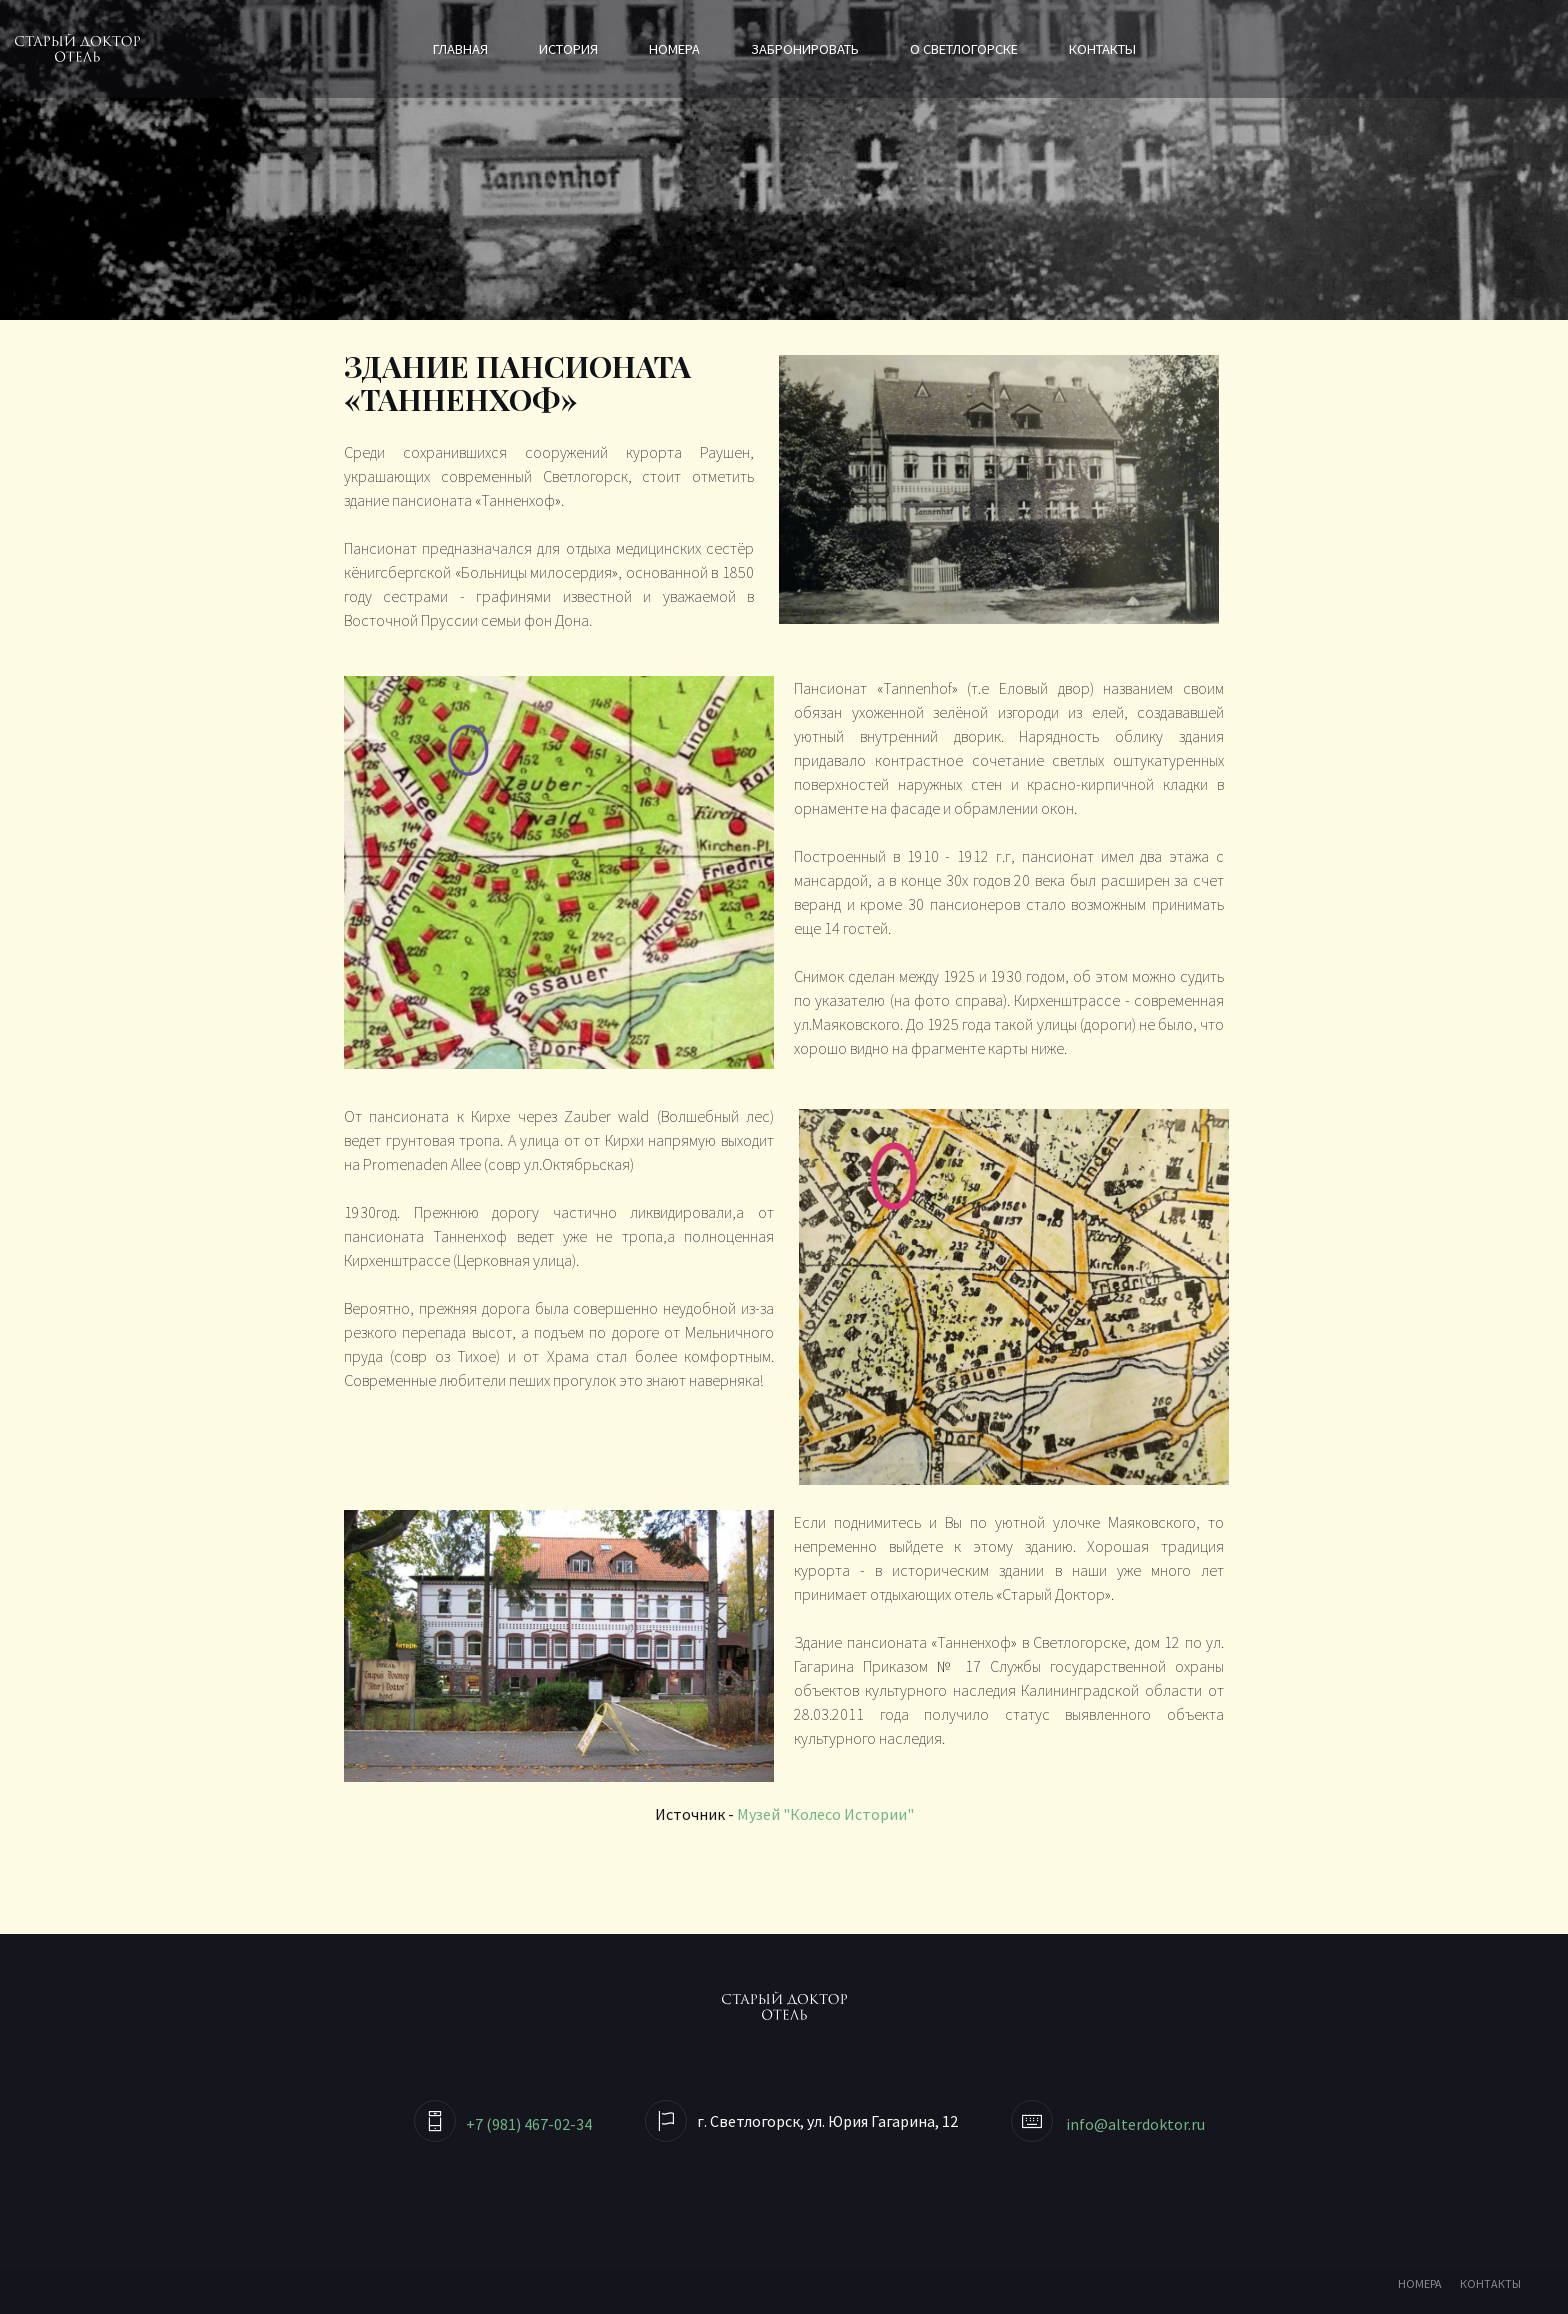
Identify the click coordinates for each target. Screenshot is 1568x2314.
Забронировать (805, 49)
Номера (674, 49)
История (568, 49)
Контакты (1102, 49)
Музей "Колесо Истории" (825, 1814)
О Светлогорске (964, 49)
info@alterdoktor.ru (1135, 2124)
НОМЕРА (1420, 2283)
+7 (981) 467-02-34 (529, 2124)
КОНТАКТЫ (1490, 2283)
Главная (460, 49)
